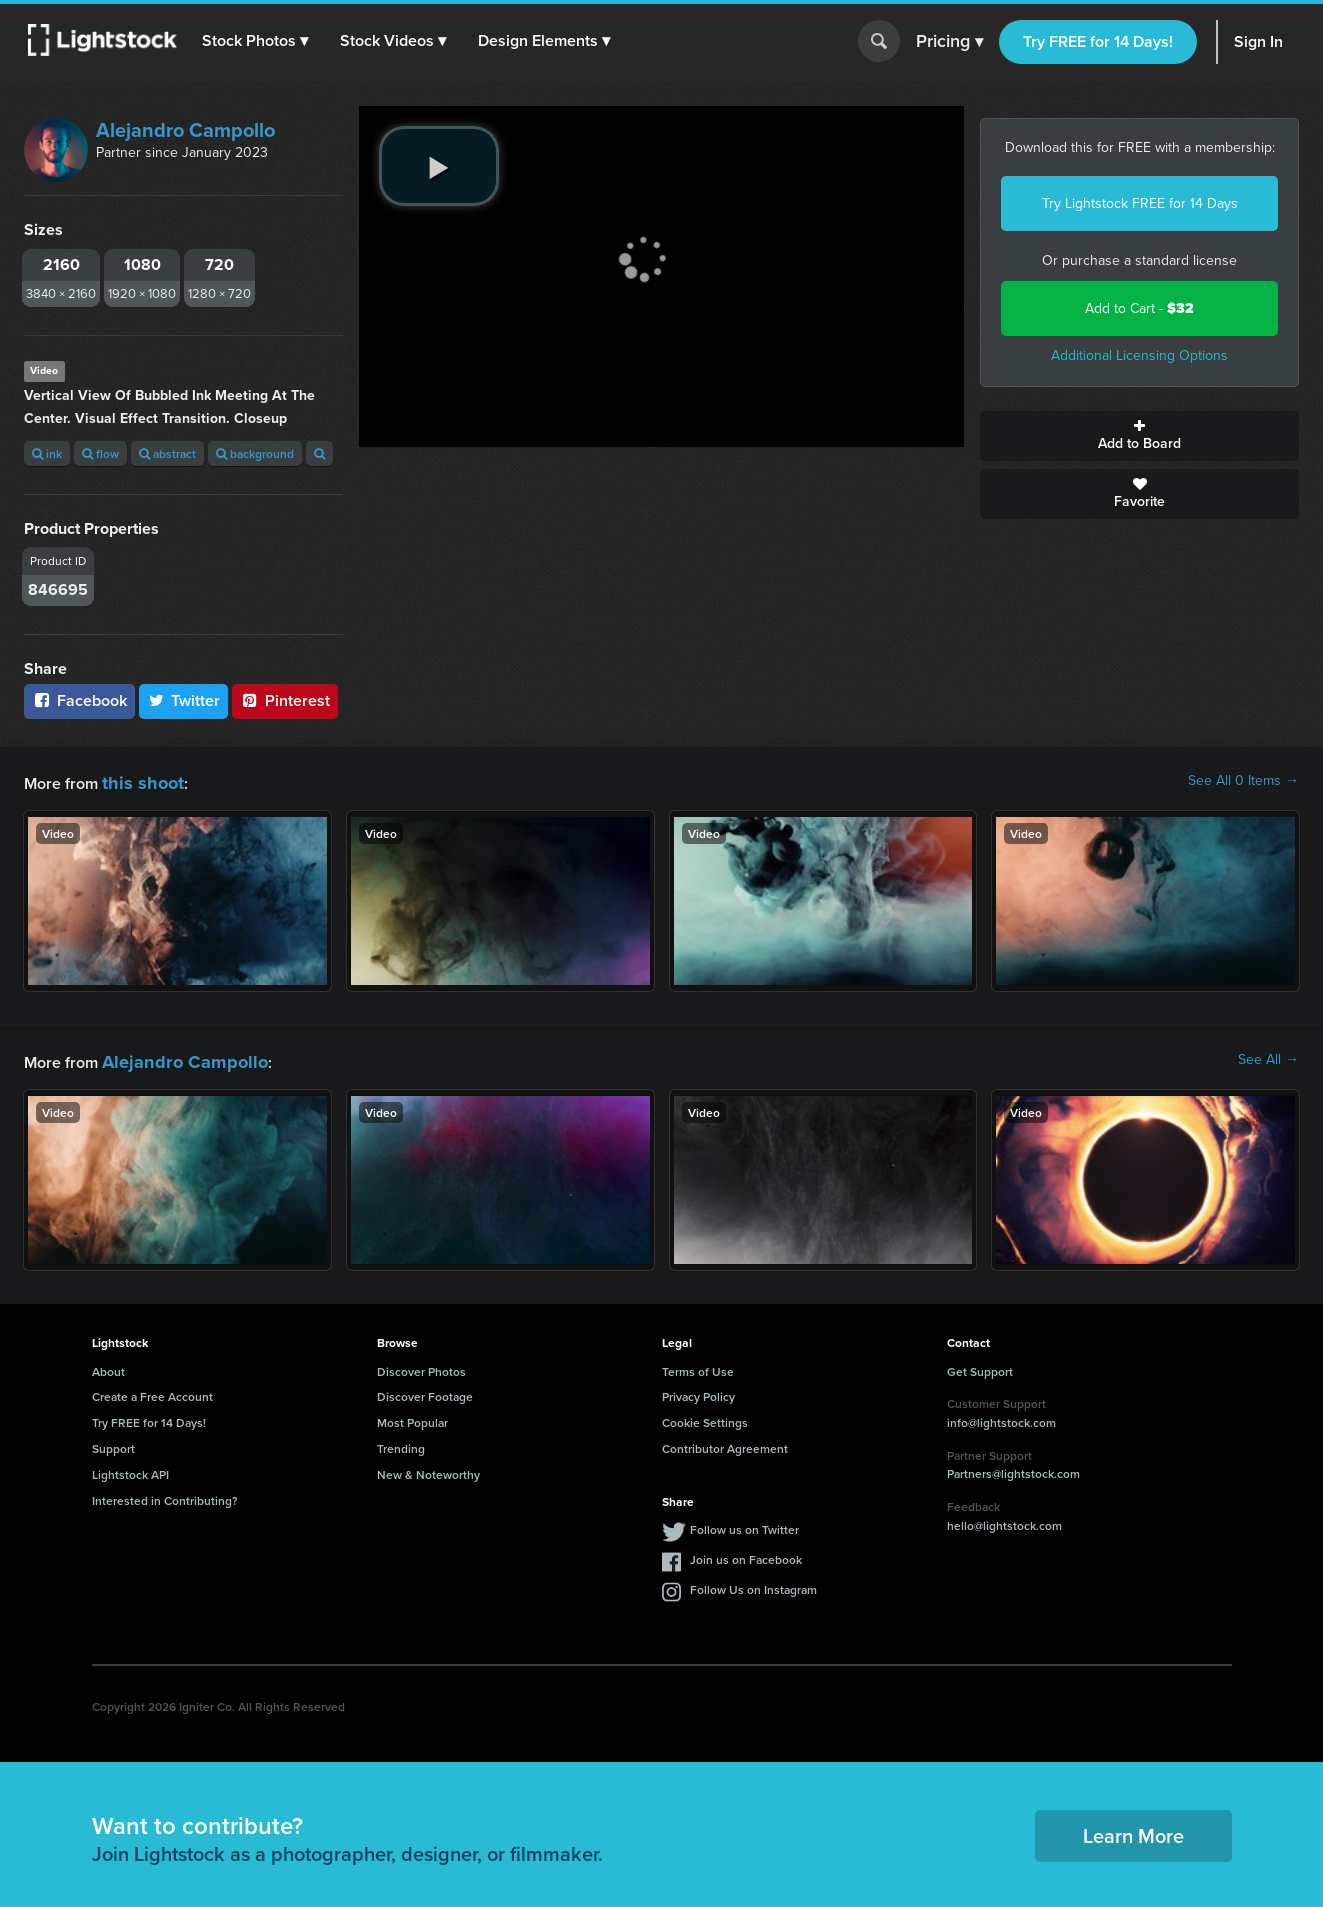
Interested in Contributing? (165, 1494)
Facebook (79, 700)
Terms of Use (698, 1365)
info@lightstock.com (1001, 1416)
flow (100, 453)
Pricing (949, 42)
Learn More (1133, 1829)
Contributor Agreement (725, 1442)
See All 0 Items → (1243, 781)
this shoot (137, 780)
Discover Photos (421, 1365)
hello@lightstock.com (1004, 1519)
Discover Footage (425, 1390)
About (108, 1365)
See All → (1268, 1057)
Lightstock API (130, 1468)
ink (47, 453)
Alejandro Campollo (185, 130)
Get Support (980, 1365)
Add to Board (1139, 436)
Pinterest (285, 700)
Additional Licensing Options (1139, 355)
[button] (259, 41)
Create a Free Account (152, 1390)
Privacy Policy (698, 1390)
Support (113, 1442)
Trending (401, 1442)
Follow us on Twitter (744, 1523)
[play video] (439, 166)
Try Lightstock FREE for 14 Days (1140, 203)
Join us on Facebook (746, 1553)
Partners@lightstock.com (1013, 1467)
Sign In (1258, 41)
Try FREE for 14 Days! (1098, 41)
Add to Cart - (1139, 308)
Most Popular (412, 1416)
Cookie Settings (705, 1416)
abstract (167, 453)
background (255, 453)
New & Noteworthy (428, 1468)
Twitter (184, 700)
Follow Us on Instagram (753, 1583)
